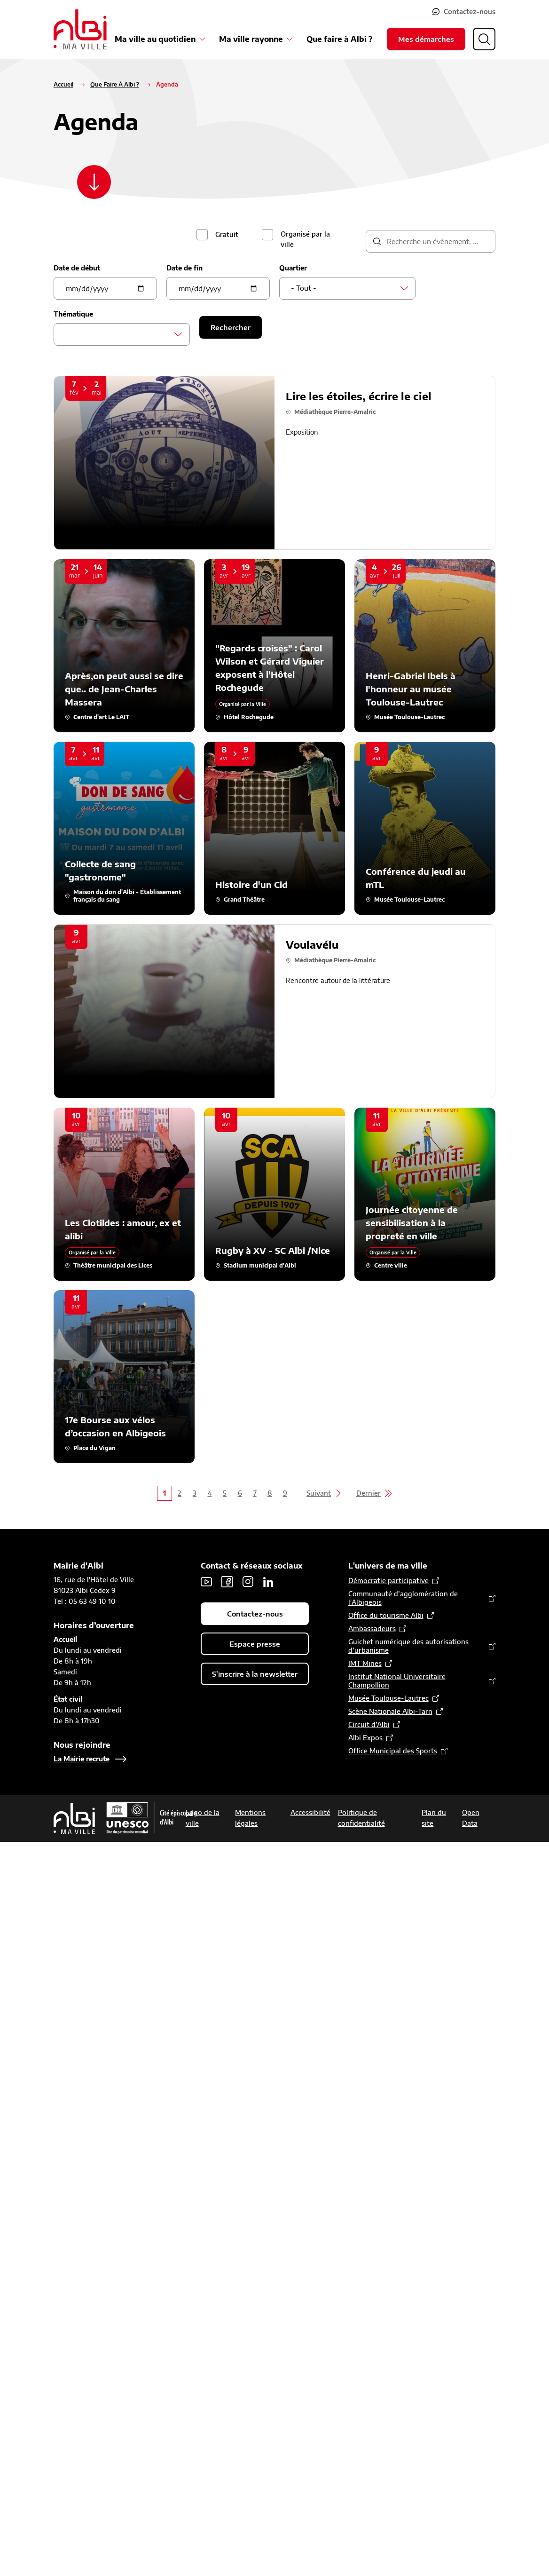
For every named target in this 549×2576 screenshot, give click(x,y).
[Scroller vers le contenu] (94, 186)
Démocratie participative (388, 1581)
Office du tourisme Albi (386, 1615)
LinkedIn (268, 1581)
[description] (430, 241)
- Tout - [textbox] (303, 288)
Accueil (63, 84)
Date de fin (184, 268)
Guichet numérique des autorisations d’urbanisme (408, 1646)
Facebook (227, 1581)
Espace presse (254, 1644)
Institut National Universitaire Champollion (397, 1680)
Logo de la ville (203, 1817)
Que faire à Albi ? (339, 37)
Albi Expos (365, 1738)
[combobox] (347, 288)
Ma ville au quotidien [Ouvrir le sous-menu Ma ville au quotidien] (155, 37)
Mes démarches (426, 37)
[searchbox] (68, 334)
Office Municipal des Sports (392, 1751)
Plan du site (434, 1817)
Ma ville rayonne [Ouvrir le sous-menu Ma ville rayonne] (251, 37)
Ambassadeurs (372, 1629)
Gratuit (226, 234)
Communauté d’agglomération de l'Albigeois (403, 1598)
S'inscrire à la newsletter (255, 1674)
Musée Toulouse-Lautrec (388, 1698)
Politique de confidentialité (361, 1817)
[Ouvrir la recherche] (484, 37)
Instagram (247, 1581)
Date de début (77, 268)
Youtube (206, 1581)
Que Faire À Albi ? (114, 84)
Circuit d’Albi (369, 1724)
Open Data (470, 1817)
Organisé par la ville (305, 239)
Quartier (293, 268)
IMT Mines (365, 1663)
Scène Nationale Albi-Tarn (390, 1711)
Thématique (73, 314)
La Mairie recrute (82, 1759)
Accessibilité (310, 1812)
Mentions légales (250, 1817)
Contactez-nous (473, 11)
